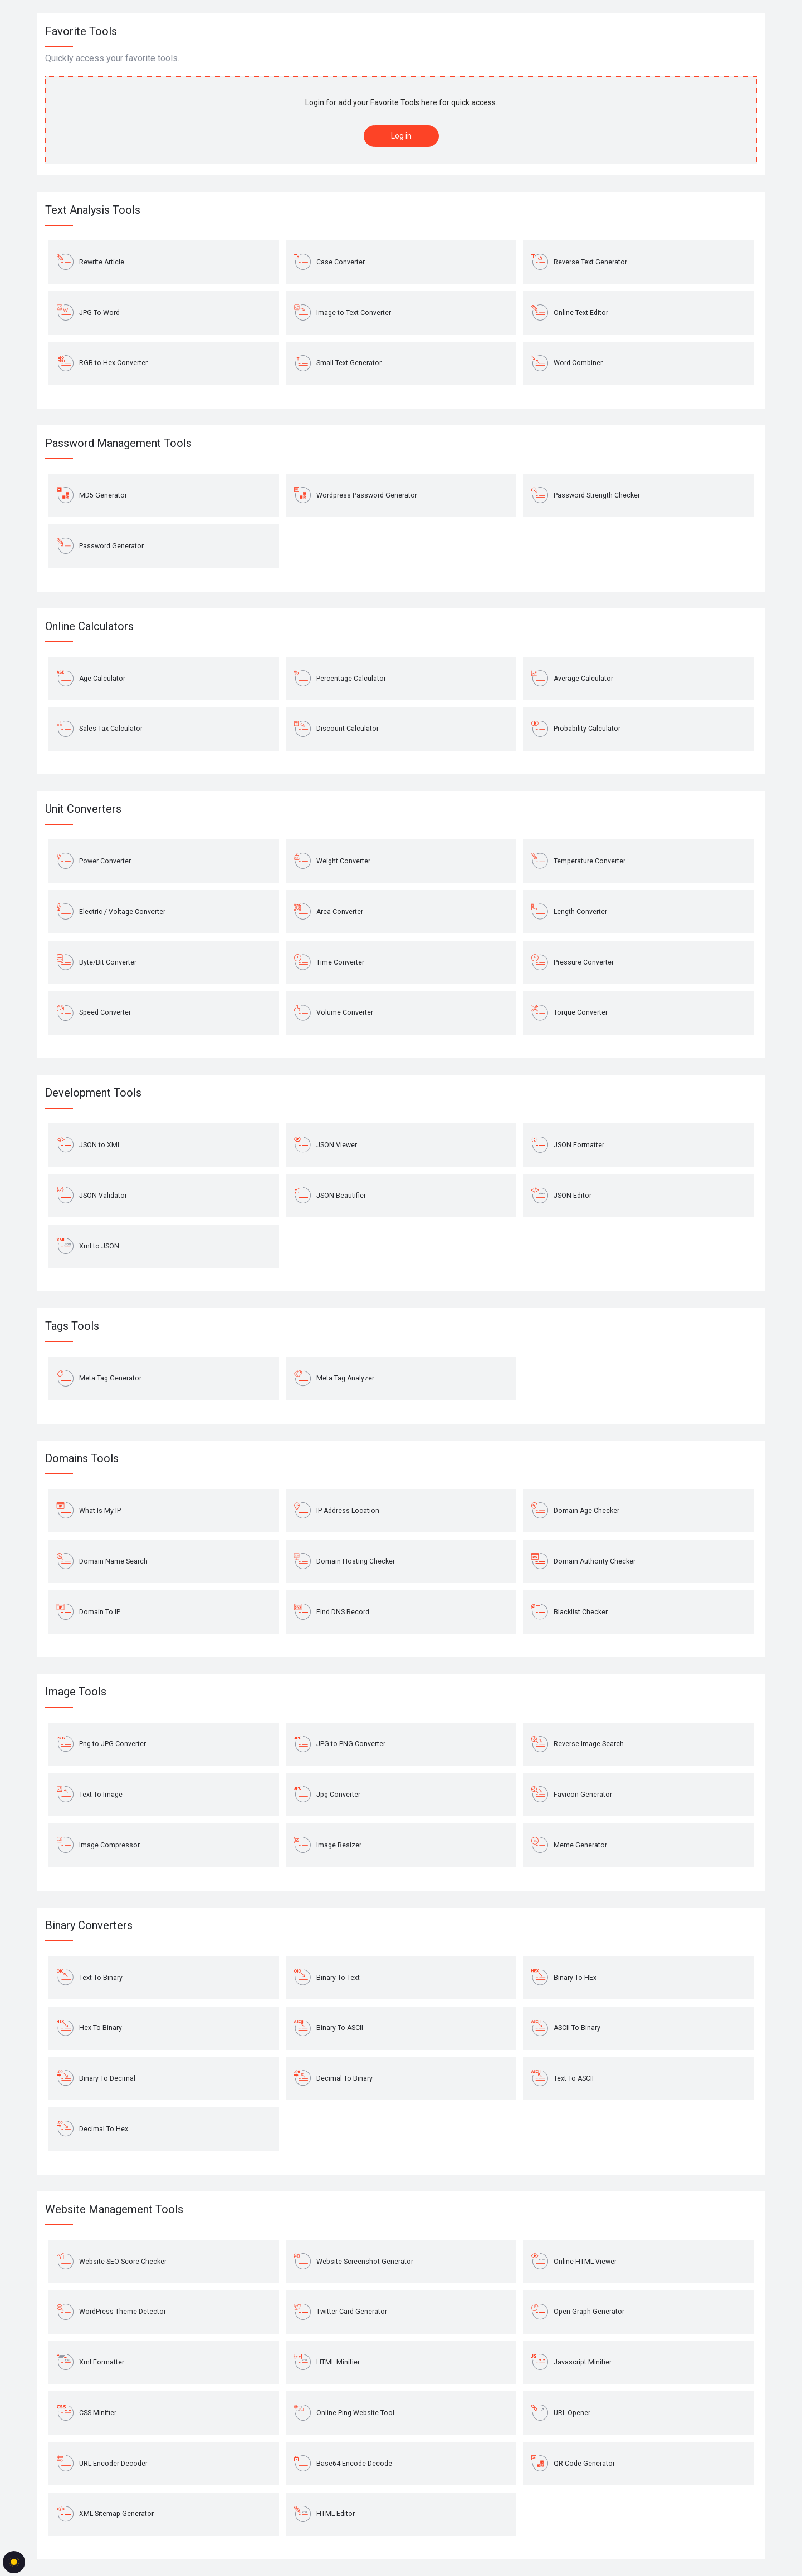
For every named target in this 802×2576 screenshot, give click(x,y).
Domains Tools (82, 1458)
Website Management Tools (114, 2209)
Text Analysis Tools (92, 210)
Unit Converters (83, 808)
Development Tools (93, 1092)
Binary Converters (89, 1925)
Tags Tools (72, 1326)
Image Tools (75, 1691)
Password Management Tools (118, 443)
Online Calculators (89, 626)
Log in (401, 135)
